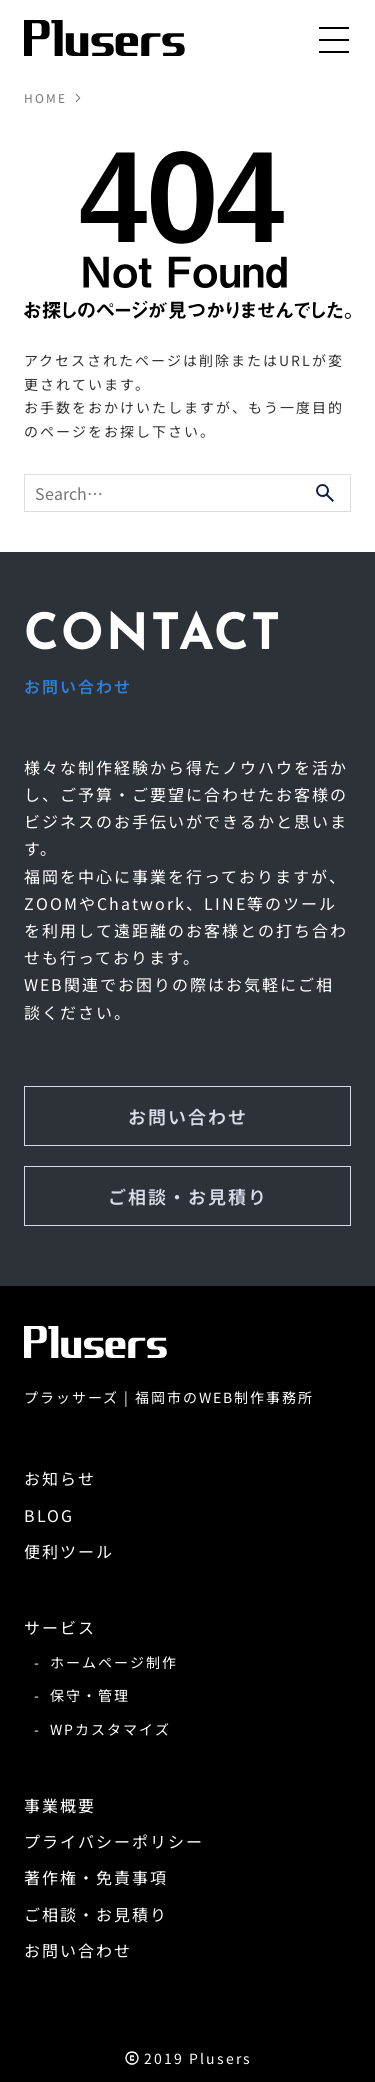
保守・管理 (90, 1695)
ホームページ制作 (114, 1662)
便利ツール (69, 1551)
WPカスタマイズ (110, 1729)
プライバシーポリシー (114, 1841)
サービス (60, 1627)
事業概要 (60, 1805)
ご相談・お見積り (188, 1196)
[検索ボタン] (325, 493)
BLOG (49, 1515)
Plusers (220, 2058)
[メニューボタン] (335, 39)
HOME (45, 98)
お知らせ (60, 1478)
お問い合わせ (188, 1116)
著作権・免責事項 (96, 1877)
